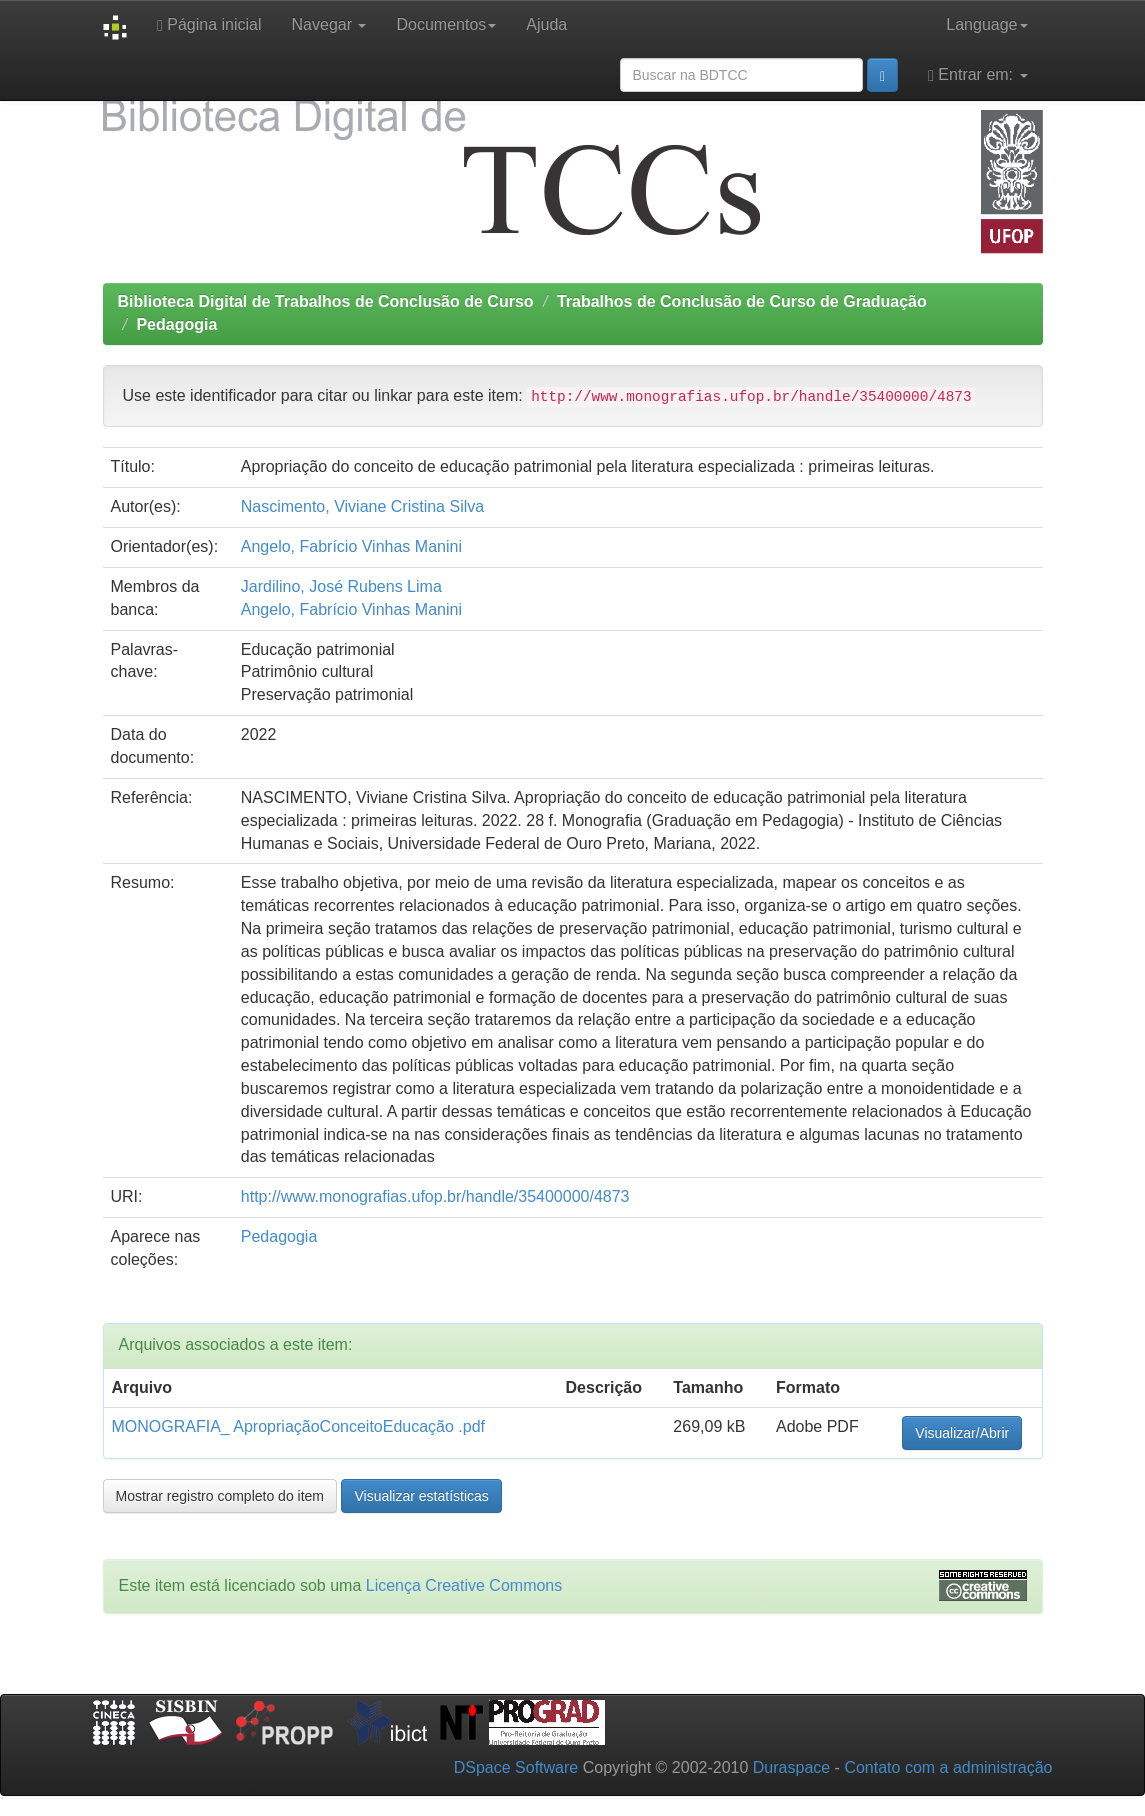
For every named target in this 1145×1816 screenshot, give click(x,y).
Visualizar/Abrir (962, 1433)
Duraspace (791, 1767)
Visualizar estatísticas (421, 1496)
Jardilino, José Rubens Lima (341, 586)
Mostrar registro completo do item (220, 1496)
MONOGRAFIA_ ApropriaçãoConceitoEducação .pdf (299, 1426)
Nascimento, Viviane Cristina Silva (362, 506)
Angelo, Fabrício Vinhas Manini (351, 546)
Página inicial (209, 25)
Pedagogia (176, 324)
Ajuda (546, 24)
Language (986, 24)
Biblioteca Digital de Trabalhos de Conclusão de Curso (326, 301)
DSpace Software (516, 1767)
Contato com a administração (948, 1767)
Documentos (446, 24)
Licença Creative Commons (464, 1585)
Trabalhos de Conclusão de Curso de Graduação (742, 301)
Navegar (329, 24)
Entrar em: (977, 75)
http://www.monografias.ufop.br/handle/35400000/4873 (435, 1196)
